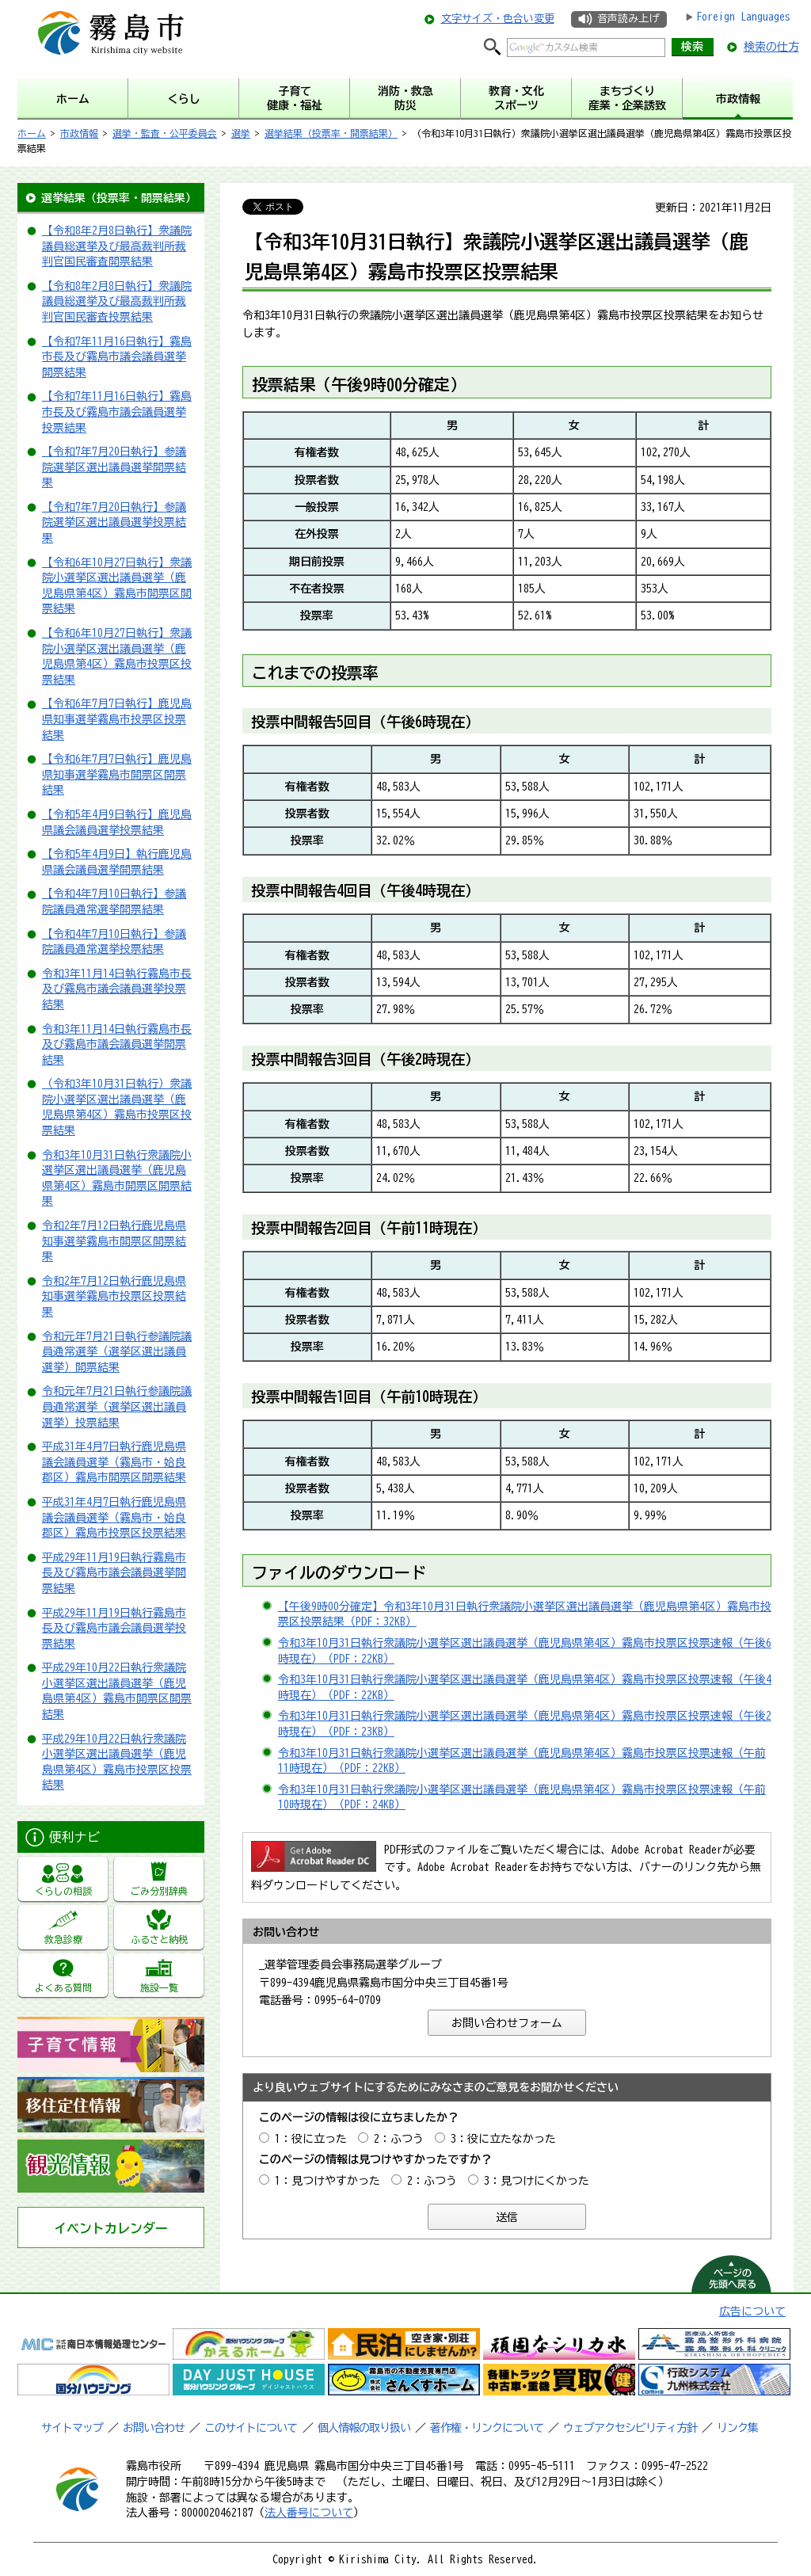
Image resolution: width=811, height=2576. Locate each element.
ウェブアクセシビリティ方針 (630, 2427)
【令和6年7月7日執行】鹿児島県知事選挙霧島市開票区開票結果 (117, 774)
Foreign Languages (743, 16)
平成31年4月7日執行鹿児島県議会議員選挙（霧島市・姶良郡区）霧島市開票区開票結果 (114, 1462)
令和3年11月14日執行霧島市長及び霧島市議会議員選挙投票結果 (117, 989)
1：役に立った (311, 2138)
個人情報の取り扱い (364, 2427)
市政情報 (79, 133)
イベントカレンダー (111, 2228)
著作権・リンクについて (486, 2427)
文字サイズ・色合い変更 (497, 18)
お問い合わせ (154, 2427)
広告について (752, 2311)
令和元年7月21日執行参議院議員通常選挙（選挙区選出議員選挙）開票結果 (117, 1352)
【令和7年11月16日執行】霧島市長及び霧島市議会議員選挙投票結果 (117, 412)
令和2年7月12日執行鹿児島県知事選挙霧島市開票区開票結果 (114, 1241)
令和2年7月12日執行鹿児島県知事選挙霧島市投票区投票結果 (114, 1296)
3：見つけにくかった (536, 2180)
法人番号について (309, 2512)
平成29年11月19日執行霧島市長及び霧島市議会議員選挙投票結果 (114, 1628)
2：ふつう (399, 2138)
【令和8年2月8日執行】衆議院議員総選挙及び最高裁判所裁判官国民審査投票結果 (117, 301)
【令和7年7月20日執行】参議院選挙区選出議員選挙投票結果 (114, 522)
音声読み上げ (628, 18)
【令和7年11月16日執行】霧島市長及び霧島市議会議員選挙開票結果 (117, 357)
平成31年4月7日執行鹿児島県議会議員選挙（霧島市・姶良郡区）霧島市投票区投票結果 (114, 1517)
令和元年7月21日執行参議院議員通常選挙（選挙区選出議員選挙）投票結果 (117, 1406)
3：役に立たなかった (503, 2138)
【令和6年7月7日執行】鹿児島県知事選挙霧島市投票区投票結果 (117, 719)
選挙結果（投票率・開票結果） (331, 133)
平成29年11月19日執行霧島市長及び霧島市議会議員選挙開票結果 (114, 1573)
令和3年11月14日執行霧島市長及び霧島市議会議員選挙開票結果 (117, 1044)
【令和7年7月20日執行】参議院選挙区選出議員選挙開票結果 (114, 467)
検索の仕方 (771, 46)
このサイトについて (250, 2427)
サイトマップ (72, 2427)
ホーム (31, 133)
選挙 (240, 133)
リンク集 (737, 2427)
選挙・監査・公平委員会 (164, 133)
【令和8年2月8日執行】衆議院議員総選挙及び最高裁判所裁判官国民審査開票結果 (117, 246)
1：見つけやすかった (327, 2180)
